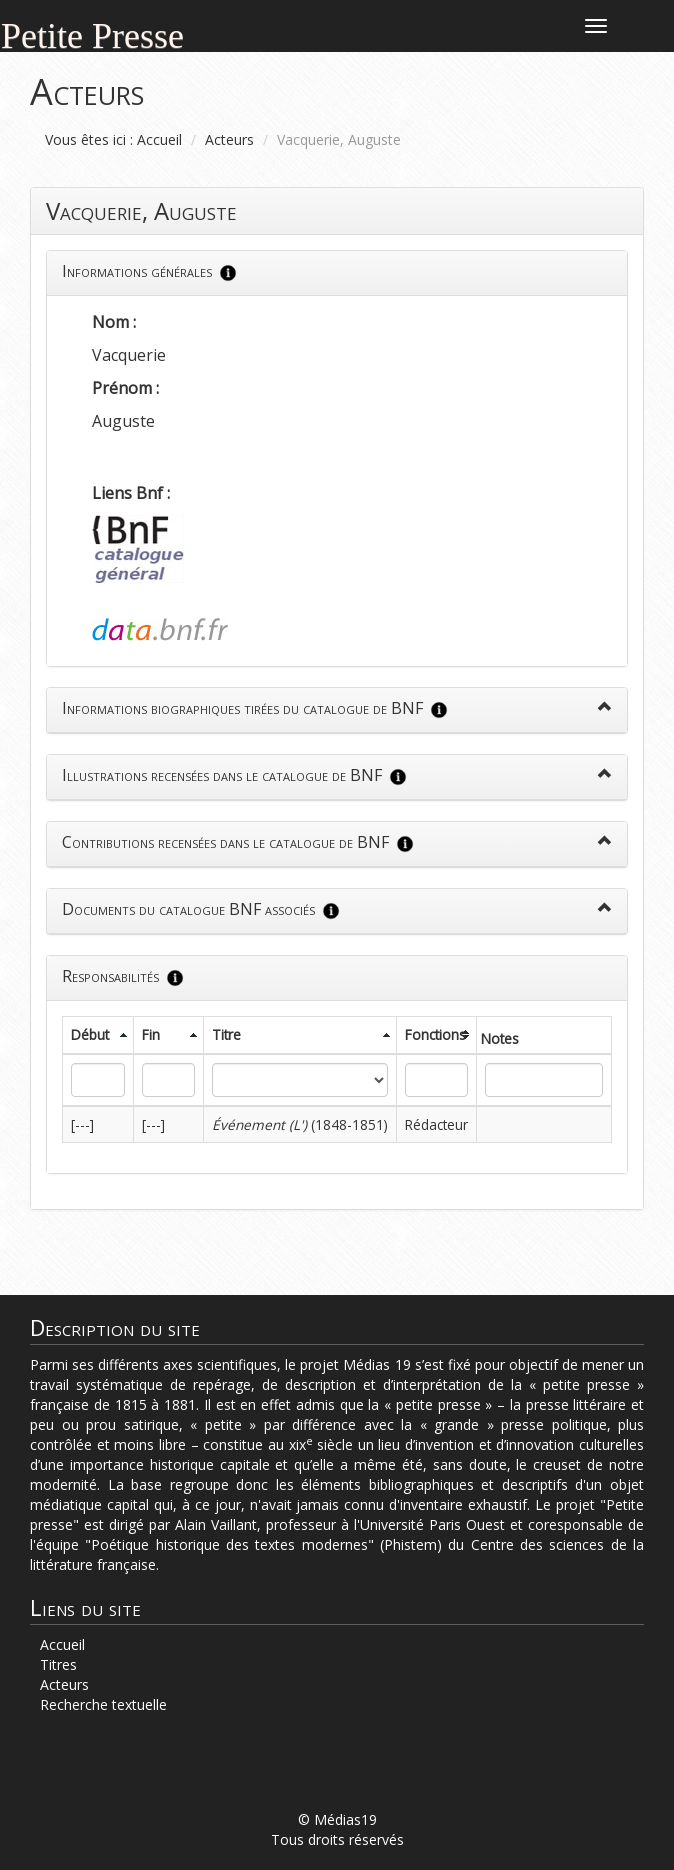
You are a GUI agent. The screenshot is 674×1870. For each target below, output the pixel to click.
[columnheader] (98, 1035)
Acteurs (229, 139)
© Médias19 (337, 1819)
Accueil (159, 139)
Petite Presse (92, 33)
